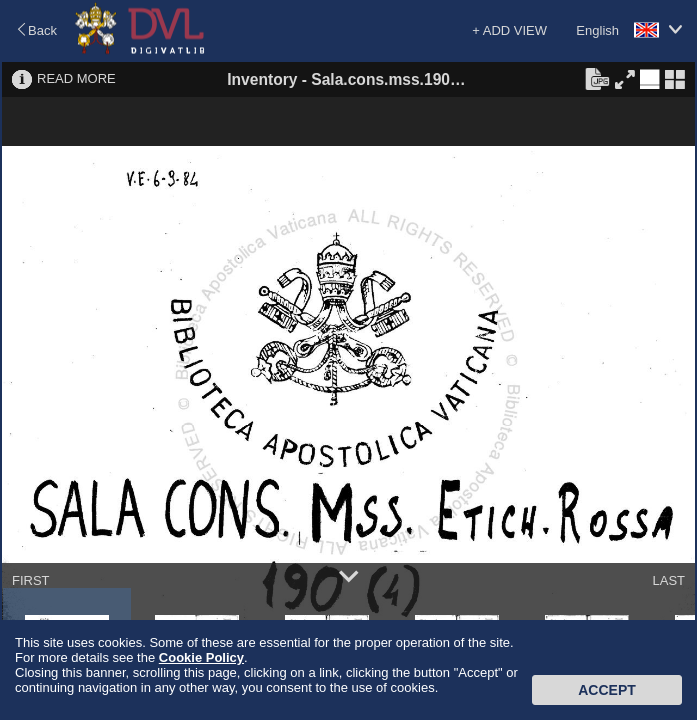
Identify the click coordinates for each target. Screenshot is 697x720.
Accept (607, 690)
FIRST (31, 580)
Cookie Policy (201, 657)
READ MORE (76, 78)
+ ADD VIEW (509, 30)
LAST (668, 580)
